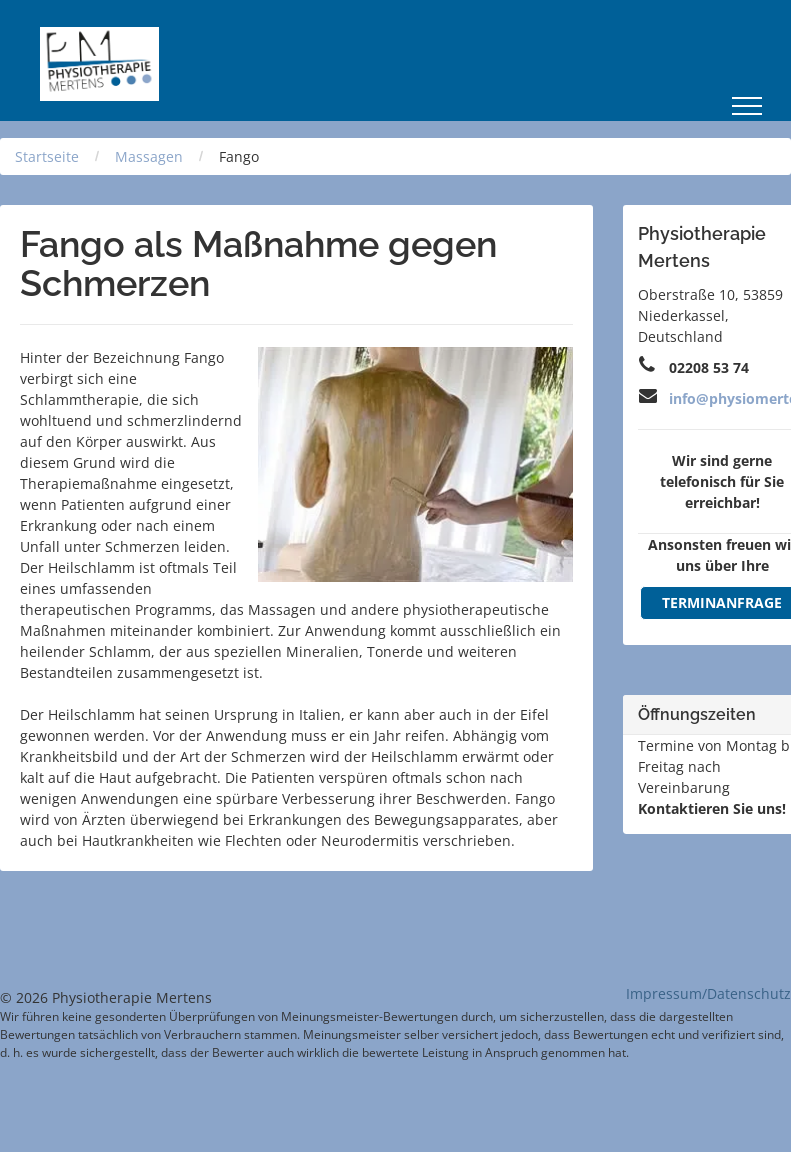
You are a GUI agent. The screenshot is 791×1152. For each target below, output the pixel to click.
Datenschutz (749, 993)
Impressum (664, 993)
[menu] (747, 106)
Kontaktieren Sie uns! (712, 808)
